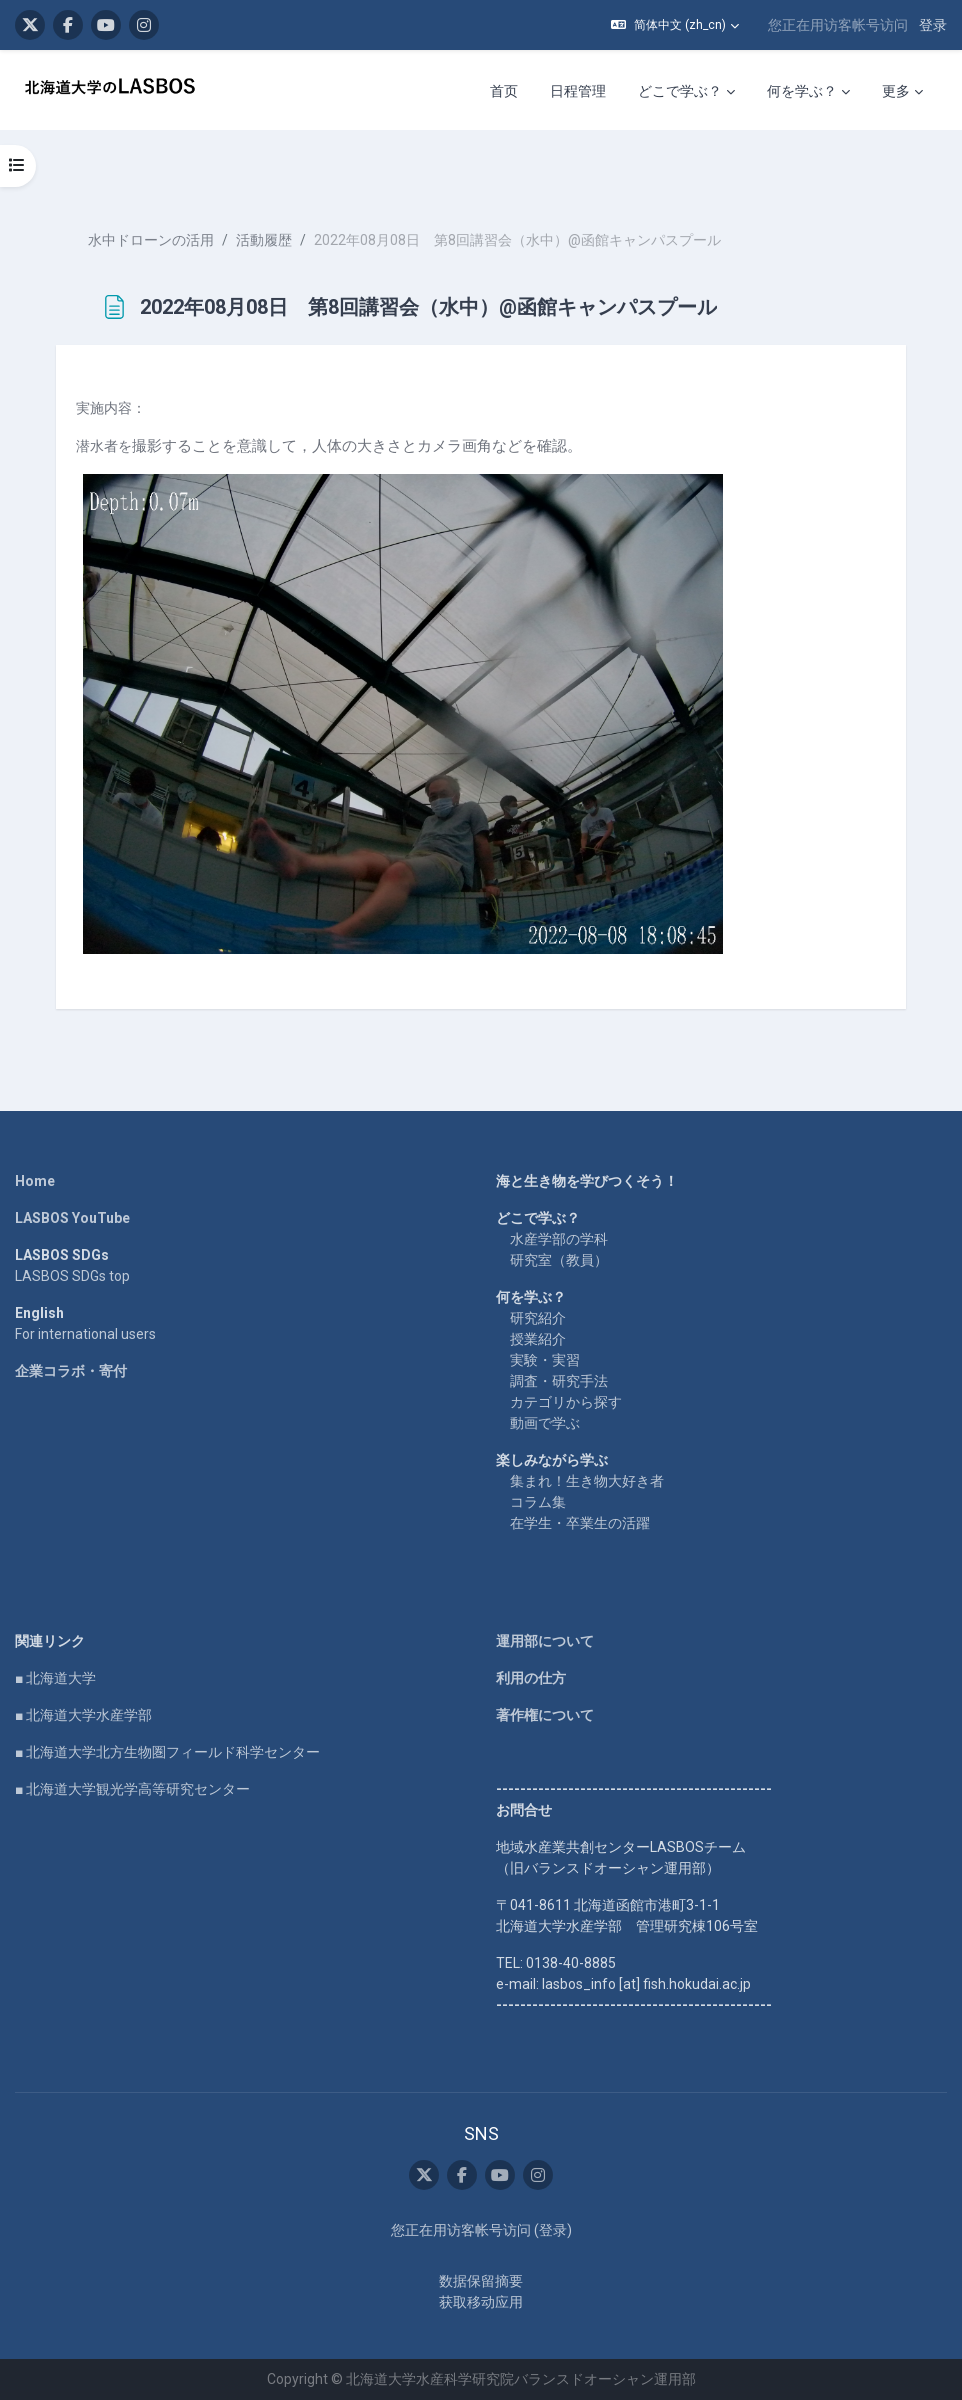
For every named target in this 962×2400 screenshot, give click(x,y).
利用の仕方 (531, 1678)
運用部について (545, 1641)
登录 (933, 25)
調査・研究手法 (559, 1381)
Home (35, 1181)
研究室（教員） (559, 1260)
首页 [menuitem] (504, 91)
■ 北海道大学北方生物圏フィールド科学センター (167, 1752)
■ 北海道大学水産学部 (83, 1715)
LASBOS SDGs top (72, 1276)
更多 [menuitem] (896, 91)
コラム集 (538, 1502)
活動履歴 (264, 240)
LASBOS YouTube (72, 1218)
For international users (85, 1334)
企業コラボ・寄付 (71, 1371)
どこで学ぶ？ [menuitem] (680, 91)
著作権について (545, 1715)
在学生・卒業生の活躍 (580, 1523)
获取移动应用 (481, 2302)
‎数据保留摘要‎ (481, 2281)
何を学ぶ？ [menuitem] (802, 91)
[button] (675, 25)
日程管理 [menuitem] (578, 91)
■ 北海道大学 (55, 1678)
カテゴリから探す (566, 1402)
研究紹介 (538, 1318)
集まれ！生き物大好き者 (587, 1481)
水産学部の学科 (559, 1239)
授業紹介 (538, 1339)
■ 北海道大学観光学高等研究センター (132, 1789)
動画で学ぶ (545, 1423)
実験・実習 (545, 1360)
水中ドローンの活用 (151, 240)
